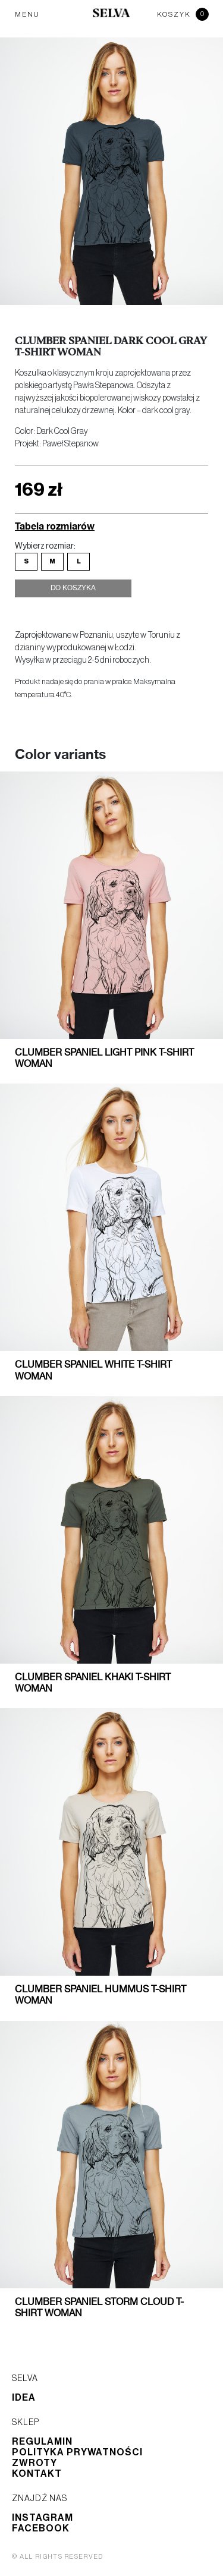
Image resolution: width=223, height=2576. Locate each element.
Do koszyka (73, 588)
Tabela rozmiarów (55, 525)
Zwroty (34, 2463)
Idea (24, 2398)
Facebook (41, 2528)
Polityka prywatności (77, 2452)
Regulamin (42, 2442)
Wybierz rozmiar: (45, 546)
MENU (27, 14)
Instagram (42, 2518)
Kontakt (37, 2474)
